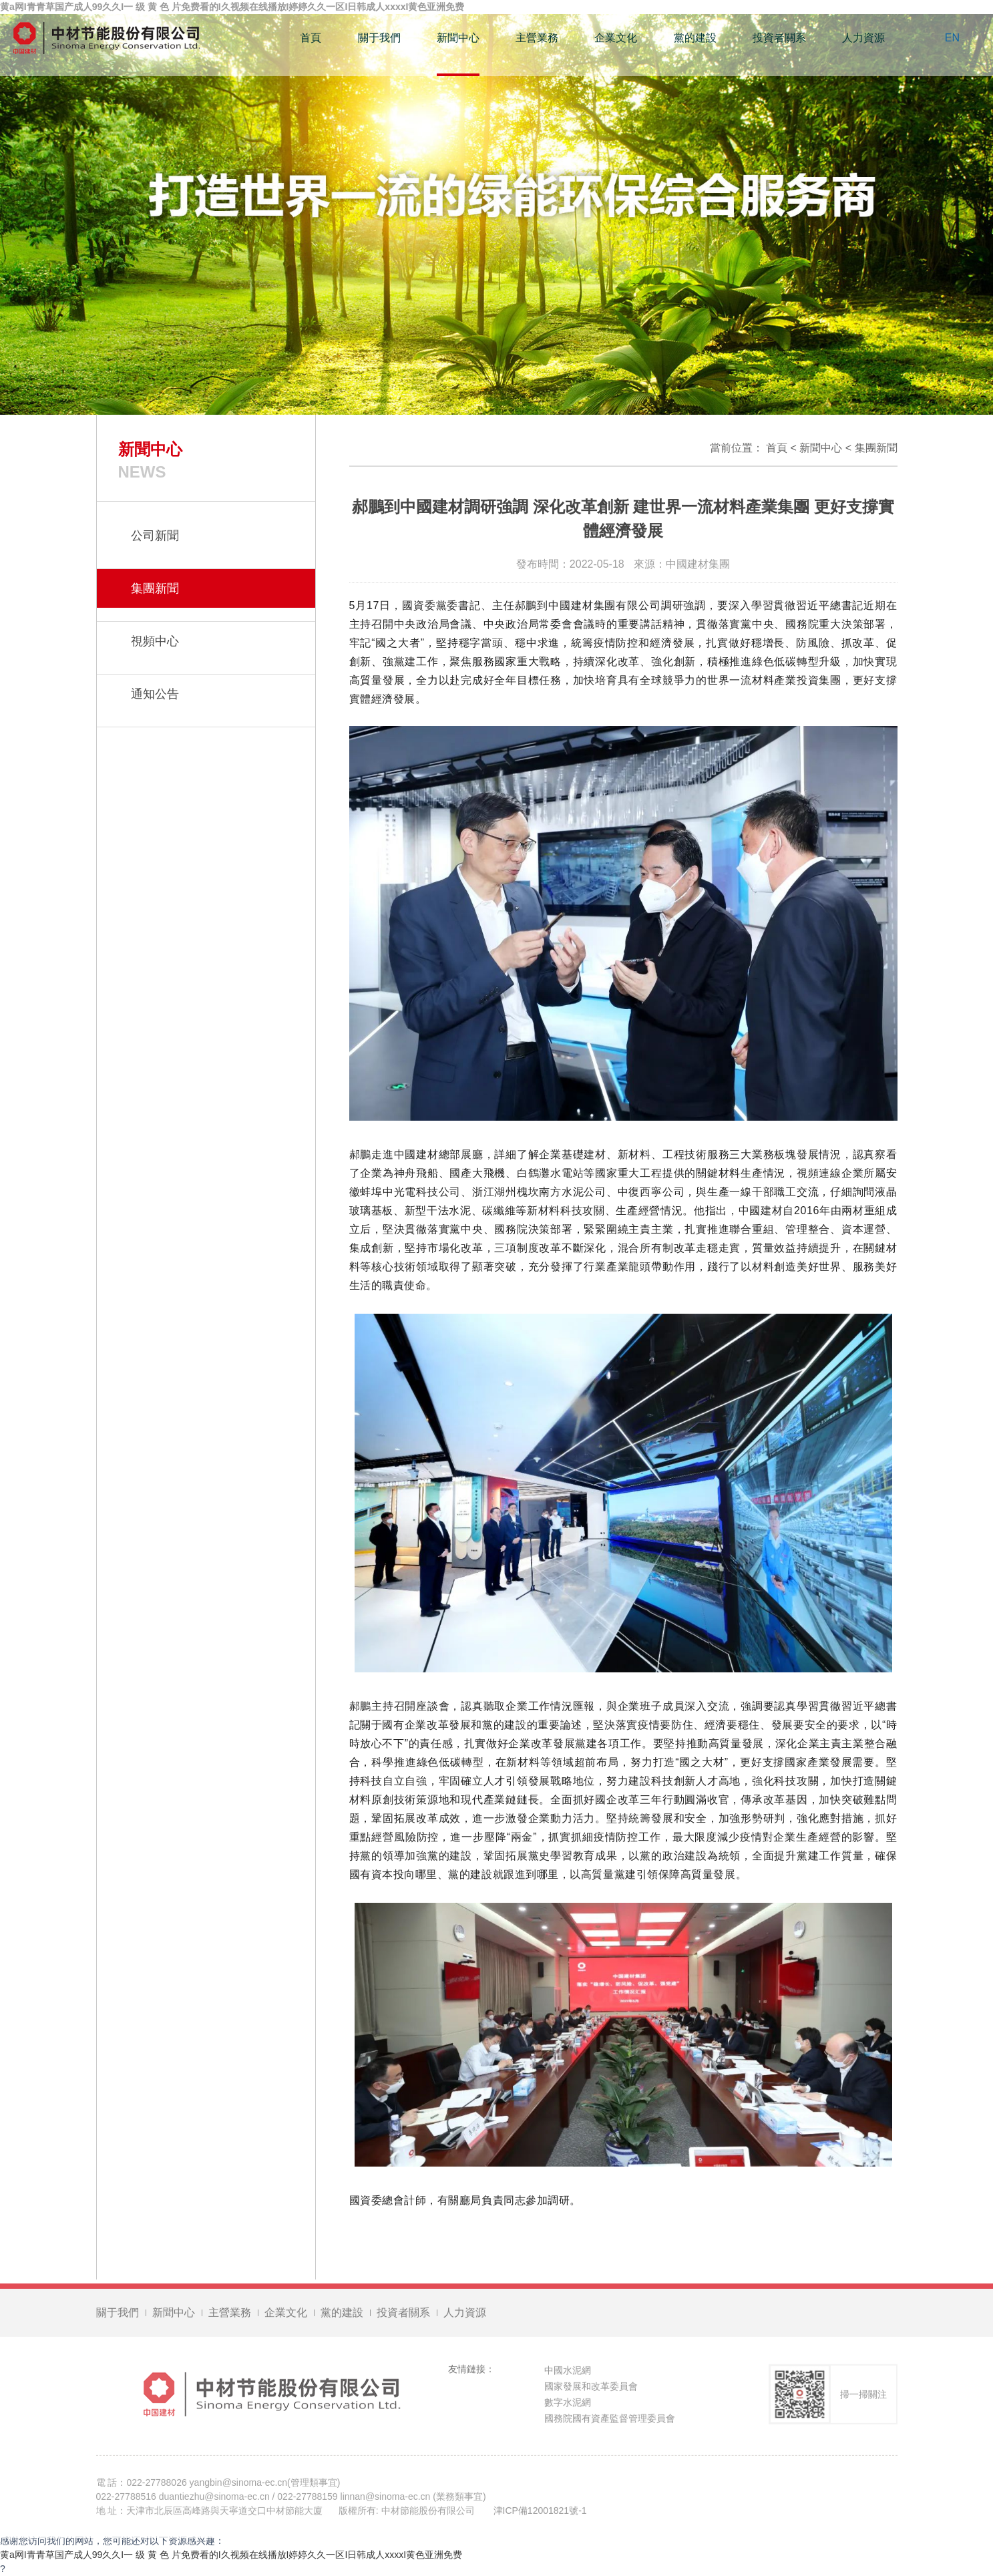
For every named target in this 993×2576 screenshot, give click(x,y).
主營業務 (537, 37)
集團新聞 (876, 447)
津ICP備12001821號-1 (540, 2514)
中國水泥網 (567, 2374)
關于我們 (379, 37)
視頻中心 (155, 641)
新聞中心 (458, 37)
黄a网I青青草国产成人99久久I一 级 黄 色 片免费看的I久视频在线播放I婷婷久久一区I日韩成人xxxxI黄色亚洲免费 (231, 2554)
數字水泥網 (567, 2406)
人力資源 (863, 37)
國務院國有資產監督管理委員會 (609, 2422)
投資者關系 (779, 37)
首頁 (310, 37)
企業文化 (615, 37)
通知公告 (155, 694)
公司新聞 (155, 535)
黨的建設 (695, 37)
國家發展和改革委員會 (591, 2390)
